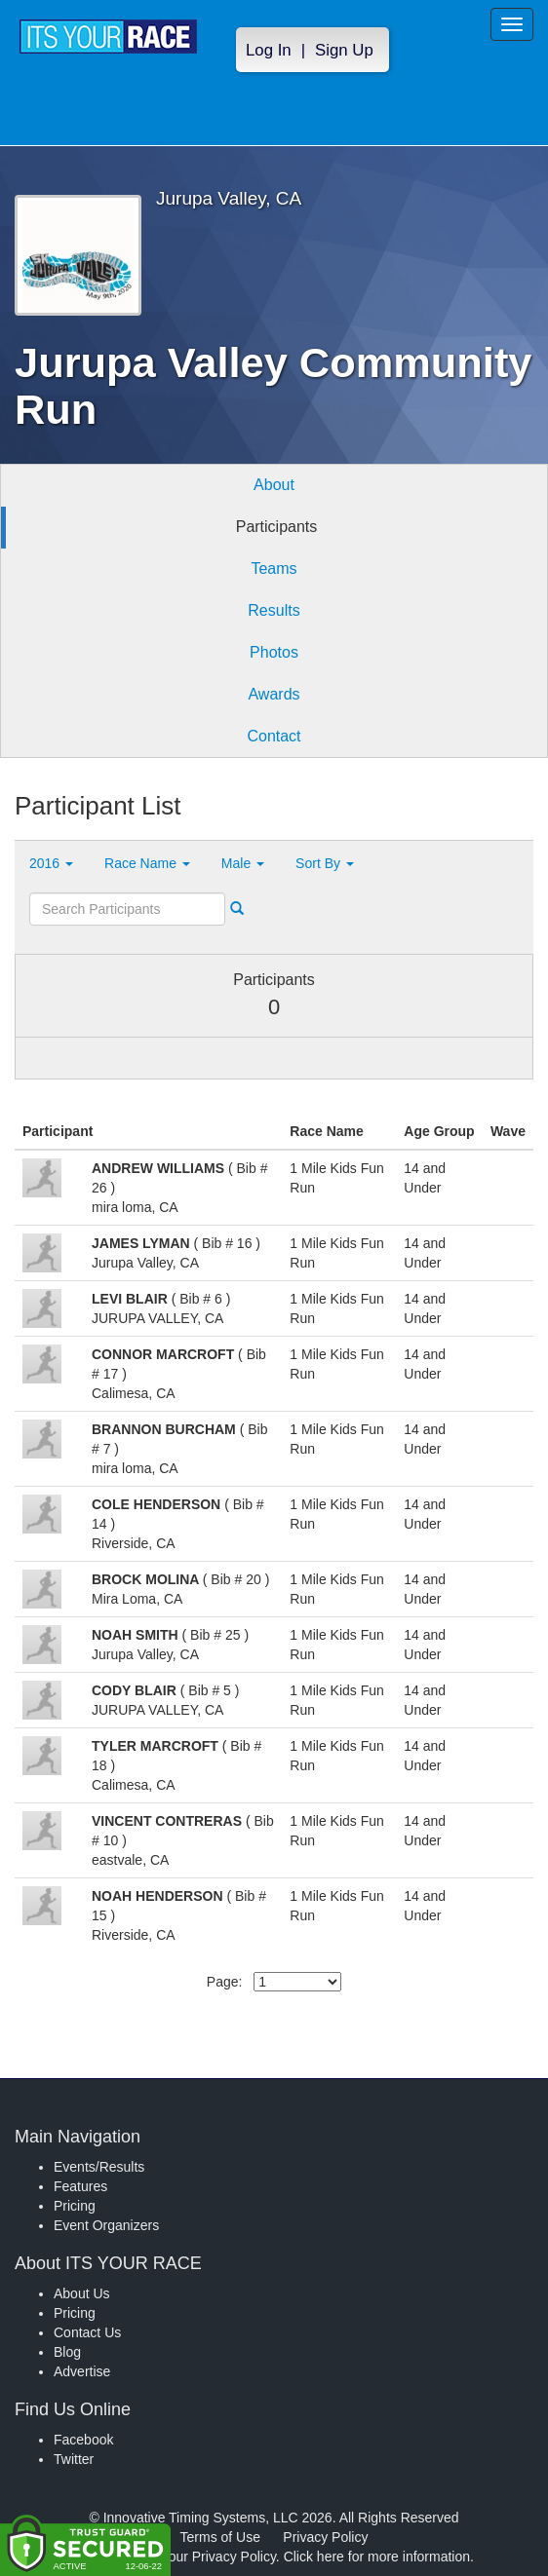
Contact (273, 736)
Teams (273, 568)
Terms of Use (220, 2537)
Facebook (83, 2439)
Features (80, 2186)
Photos (274, 652)
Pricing (75, 2206)
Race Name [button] (147, 863)
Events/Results (99, 2167)
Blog (67, 2352)
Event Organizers (106, 2225)
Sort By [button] (324, 863)
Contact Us (87, 2332)
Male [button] (242, 863)
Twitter (74, 2459)
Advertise (82, 2371)
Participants (277, 526)
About (274, 484)
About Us (82, 2293)
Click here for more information (377, 2556)
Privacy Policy (325, 2537)
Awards (273, 694)
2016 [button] (51, 863)
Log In (269, 50)
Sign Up (344, 50)
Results (273, 610)
